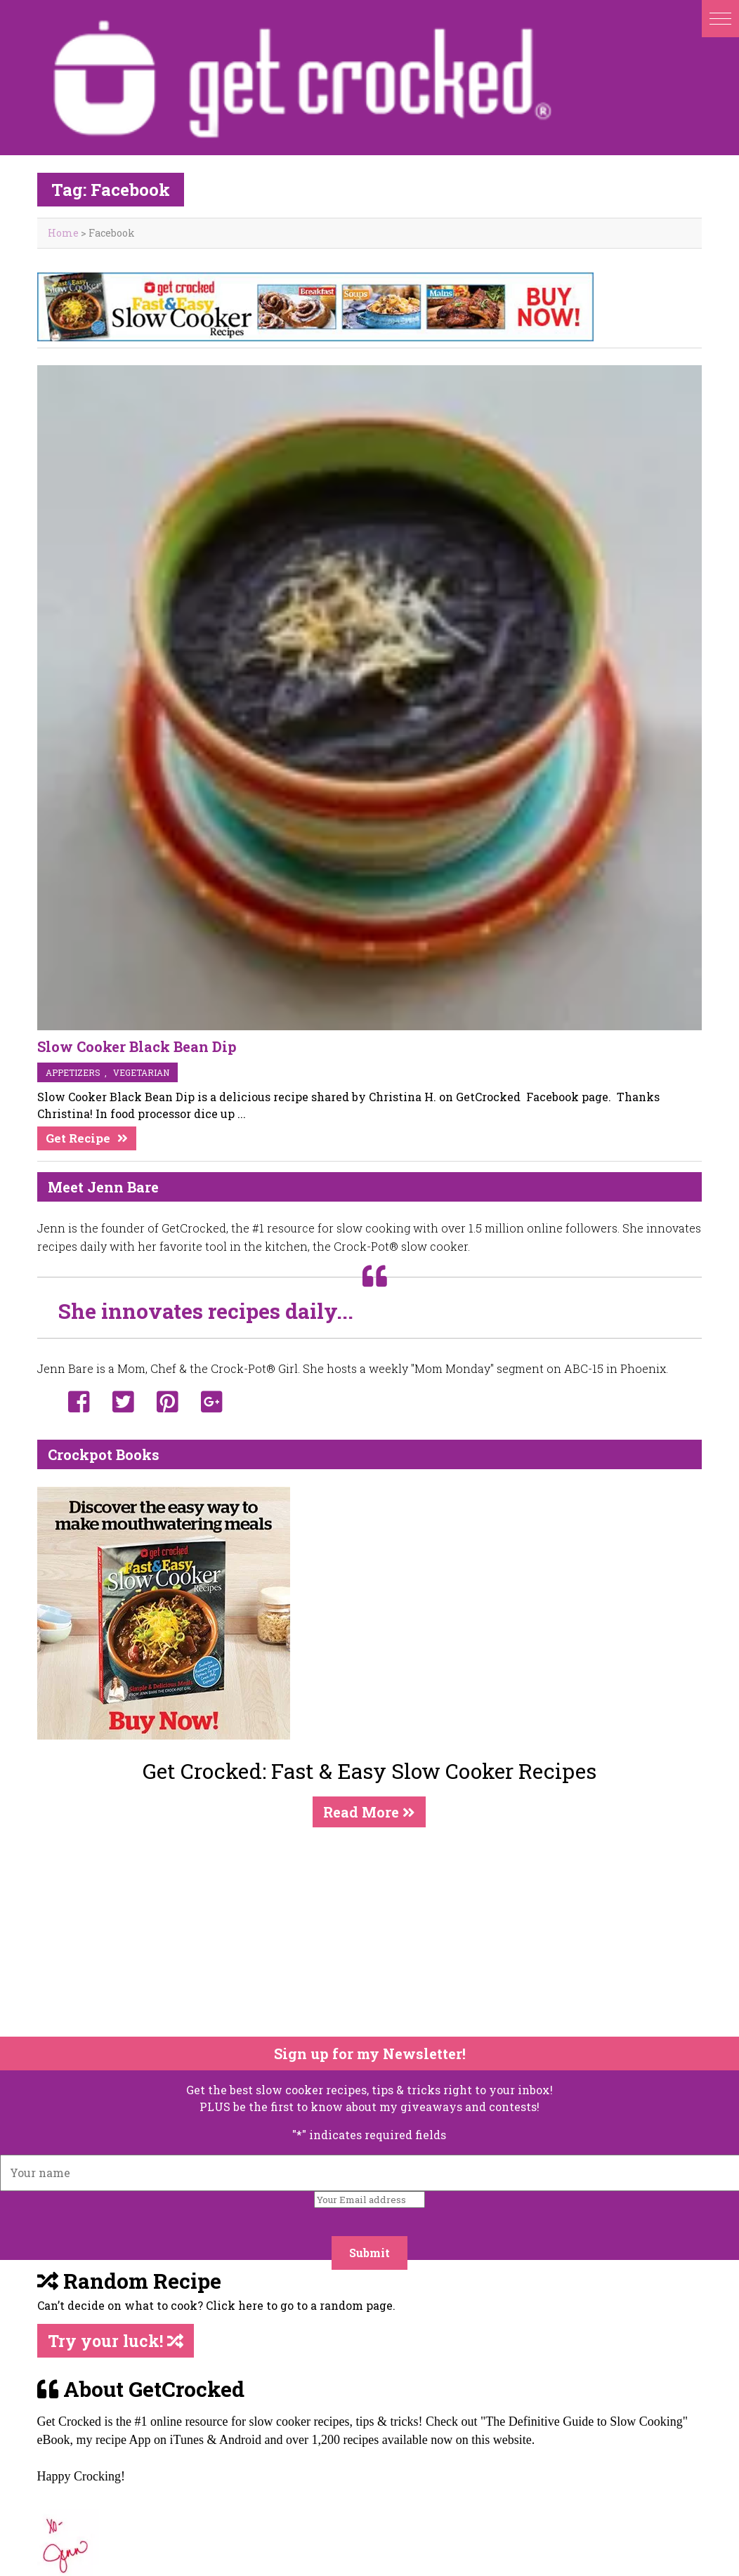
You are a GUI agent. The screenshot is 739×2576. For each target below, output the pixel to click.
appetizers (73, 1072)
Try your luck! (115, 2340)
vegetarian (141, 1072)
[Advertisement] (361, 1932)
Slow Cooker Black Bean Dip (137, 1046)
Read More (369, 1812)
